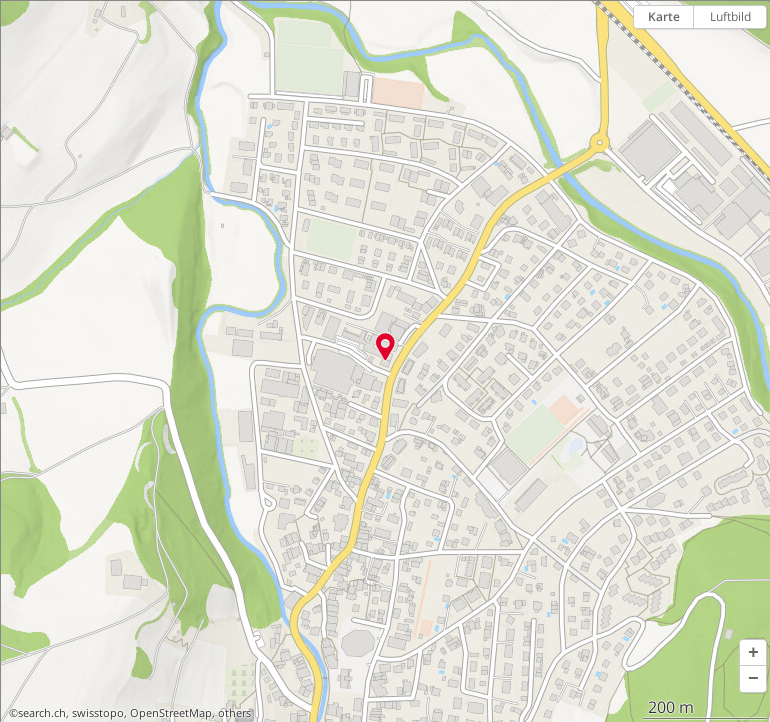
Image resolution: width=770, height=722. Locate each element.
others (234, 713)
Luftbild (730, 16)
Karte (664, 16)
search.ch (42, 713)
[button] (753, 653)
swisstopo (98, 713)
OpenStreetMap (171, 713)
